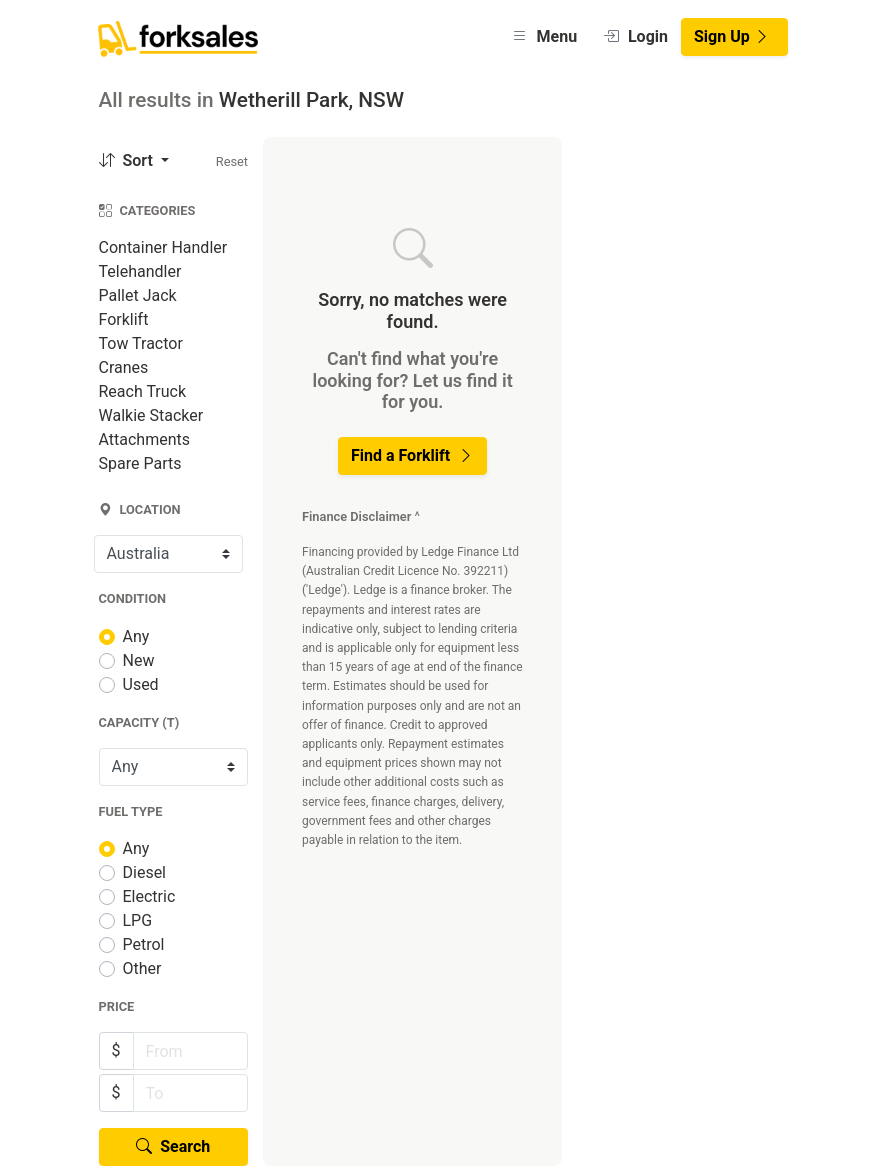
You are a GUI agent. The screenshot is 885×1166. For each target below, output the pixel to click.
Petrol (144, 944)
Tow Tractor (141, 343)
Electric (149, 896)
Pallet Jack (138, 295)
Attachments (145, 439)
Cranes (124, 367)
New (139, 660)
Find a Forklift (412, 455)
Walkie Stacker (151, 415)
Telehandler (140, 271)
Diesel (145, 872)
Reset (232, 161)
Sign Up (732, 36)
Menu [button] (544, 36)
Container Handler (163, 247)
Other (142, 968)
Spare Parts (140, 463)
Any (136, 636)
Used (141, 684)
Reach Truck (143, 391)
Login (635, 36)
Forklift (124, 319)
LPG (138, 920)
